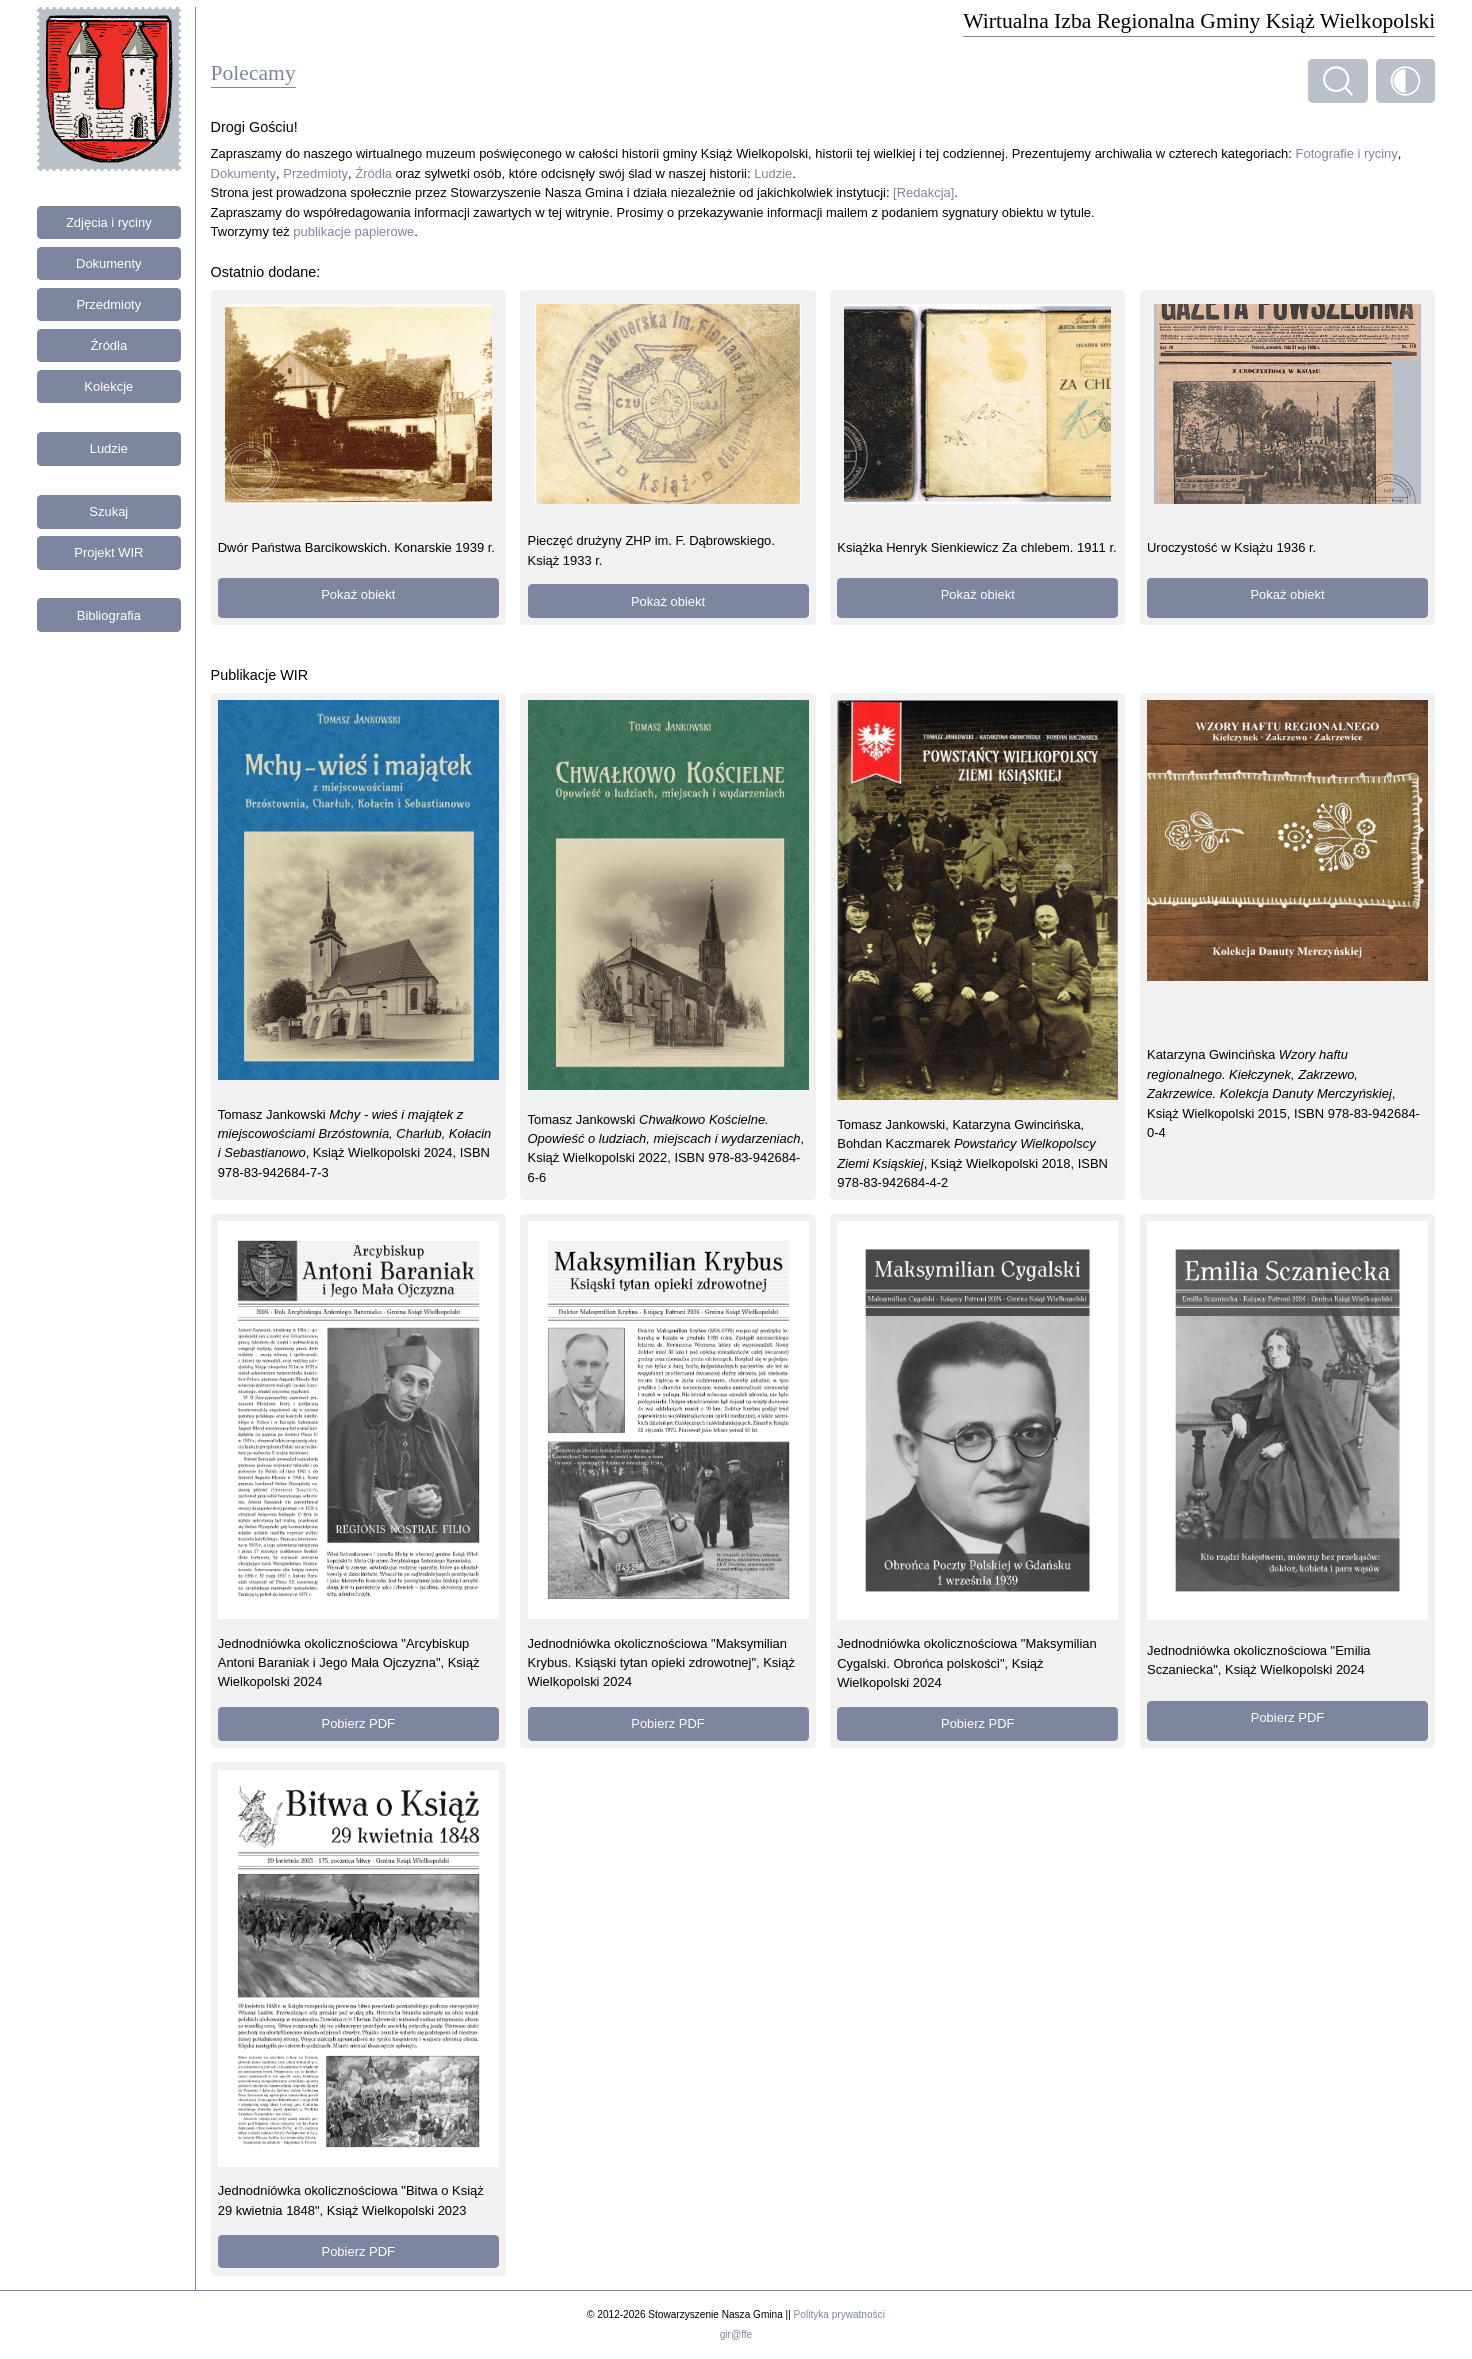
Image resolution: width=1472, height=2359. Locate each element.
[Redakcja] (923, 192)
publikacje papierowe (353, 231)
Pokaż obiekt (358, 594)
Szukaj (108, 511)
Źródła (108, 345)
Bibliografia (109, 615)
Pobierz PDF (358, 1723)
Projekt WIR (108, 552)
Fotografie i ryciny (1347, 153)
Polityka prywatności (839, 2314)
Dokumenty (109, 263)
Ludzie (109, 448)
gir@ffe (736, 2334)
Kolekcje (108, 386)
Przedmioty (108, 304)
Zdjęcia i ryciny (109, 222)
